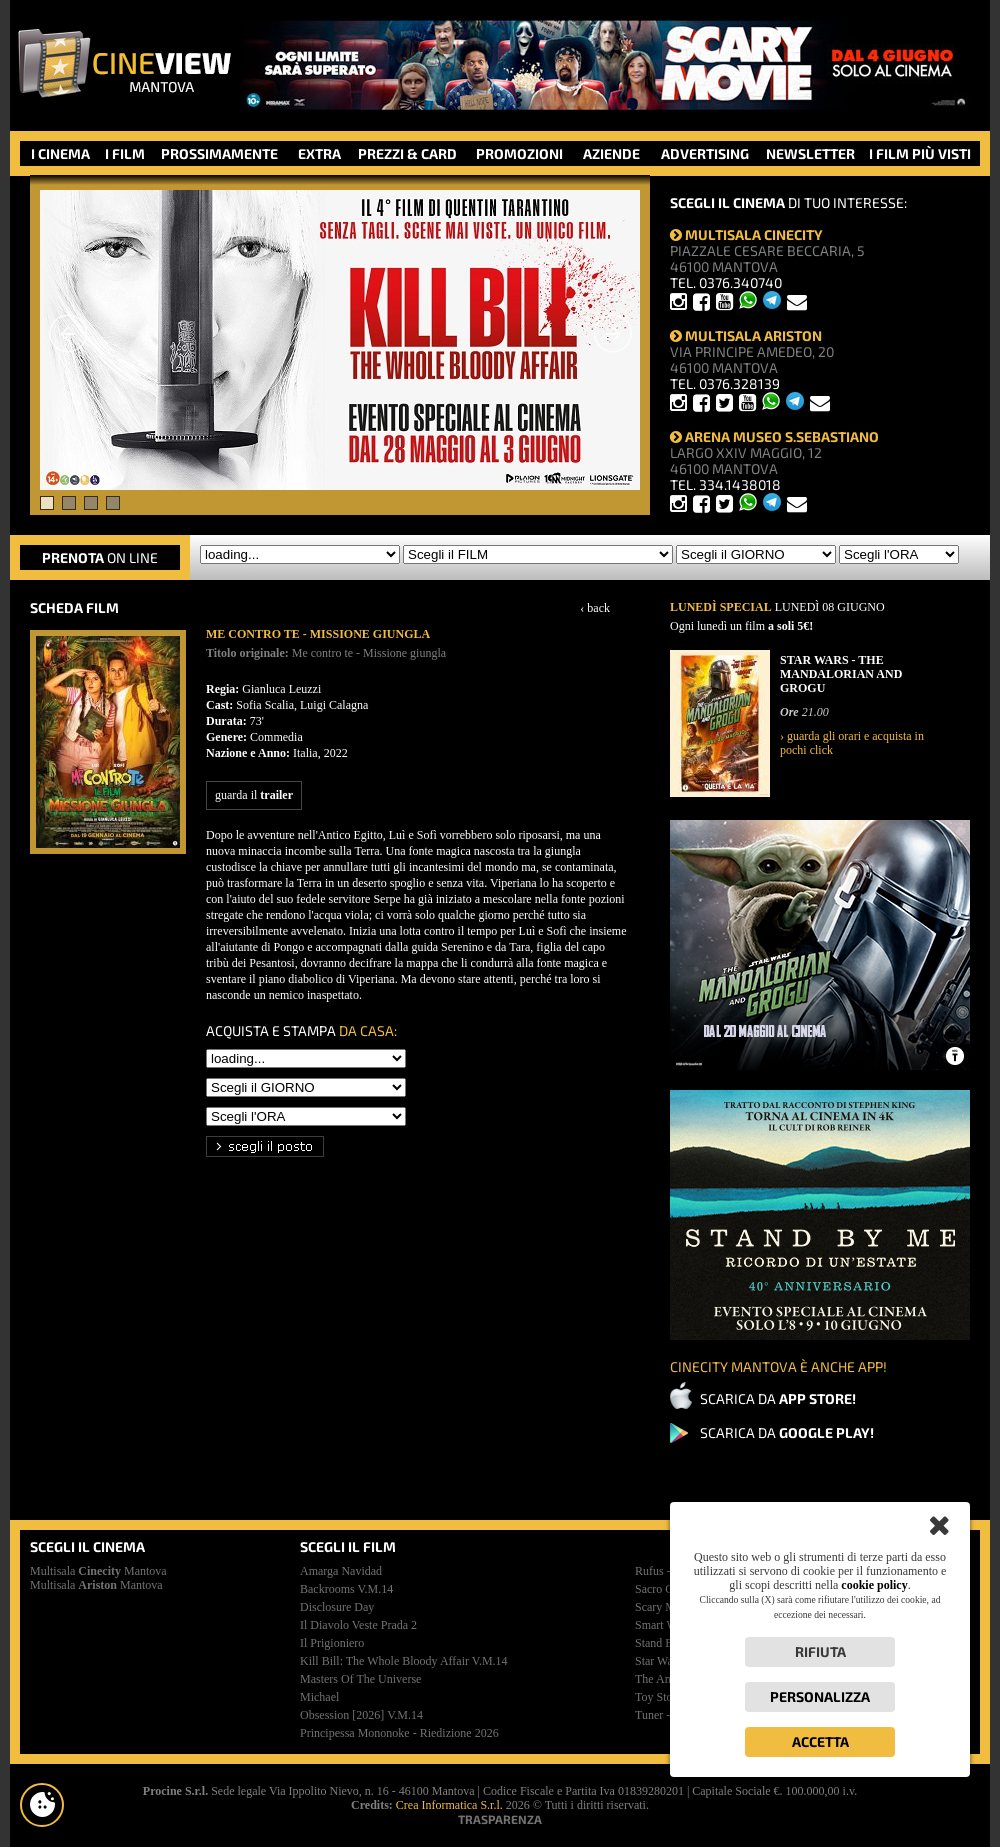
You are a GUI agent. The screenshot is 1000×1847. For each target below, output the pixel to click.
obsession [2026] (361, 1715)
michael (319, 1697)
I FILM (125, 153)
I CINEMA (60, 153)
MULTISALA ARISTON (746, 335)
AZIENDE (611, 153)
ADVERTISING (705, 153)
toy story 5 (663, 1697)
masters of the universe (360, 1679)
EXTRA (319, 153)
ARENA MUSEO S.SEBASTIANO (774, 436)
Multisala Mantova (98, 1571)
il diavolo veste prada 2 (358, 1625)
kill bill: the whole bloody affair (404, 1661)
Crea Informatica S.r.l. (449, 1805)
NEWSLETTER (810, 153)
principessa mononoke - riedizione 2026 (399, 1733)
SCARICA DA (778, 1398)
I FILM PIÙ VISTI (920, 153)
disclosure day (337, 1607)
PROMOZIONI (519, 153)
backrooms (346, 1589)
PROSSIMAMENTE (219, 153)
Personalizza (820, 1696)
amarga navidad (341, 1571)
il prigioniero (332, 1643)
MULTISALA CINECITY (746, 234)
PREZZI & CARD (407, 153)
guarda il (254, 795)
